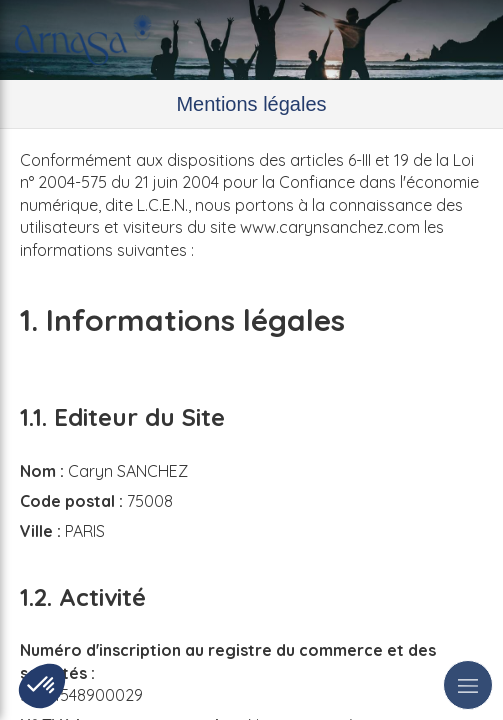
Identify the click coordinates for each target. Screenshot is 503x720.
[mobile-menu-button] (468, 685)
